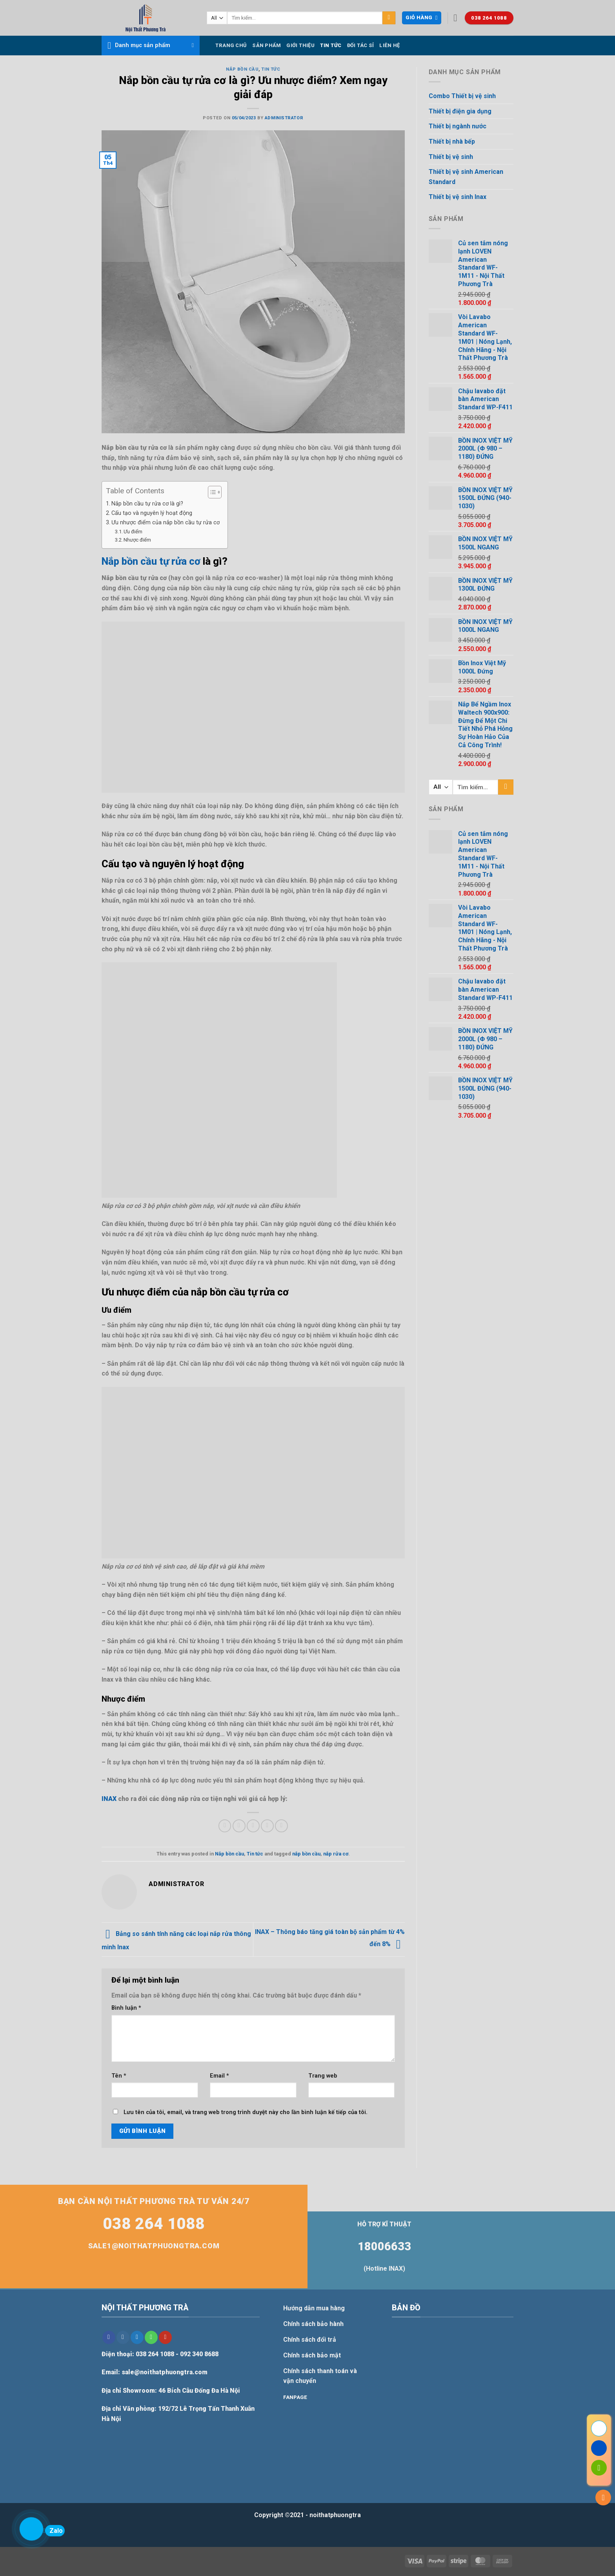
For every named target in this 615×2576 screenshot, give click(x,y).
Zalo (54, 2530)
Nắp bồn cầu (242, 69)
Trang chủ (231, 45)
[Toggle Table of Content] (211, 492)
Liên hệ (389, 45)
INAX (109, 1798)
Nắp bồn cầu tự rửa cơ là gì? (148, 503)
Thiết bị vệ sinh (451, 157)
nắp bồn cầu (306, 1854)
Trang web (322, 2075)
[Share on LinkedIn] (281, 1825)
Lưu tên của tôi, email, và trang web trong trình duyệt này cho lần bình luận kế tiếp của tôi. (246, 2112)
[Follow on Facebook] (108, 2337)
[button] (421, 17)
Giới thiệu (300, 45)
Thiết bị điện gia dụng (460, 111)
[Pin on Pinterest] (267, 1825)
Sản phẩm (266, 45)
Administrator (284, 117)
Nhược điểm (137, 540)
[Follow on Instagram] (122, 2337)
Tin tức (331, 45)
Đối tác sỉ (360, 45)
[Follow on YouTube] (165, 2337)
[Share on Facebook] (224, 1825)
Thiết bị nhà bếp (452, 141)
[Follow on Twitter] (137, 2337)
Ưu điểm (133, 532)
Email (219, 2075)
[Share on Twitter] (239, 1825)
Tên (118, 2075)
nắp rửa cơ (335, 1854)
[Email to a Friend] (253, 1825)
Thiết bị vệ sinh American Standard (466, 177)
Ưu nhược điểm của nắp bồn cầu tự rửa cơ (165, 522)
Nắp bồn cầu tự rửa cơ (151, 561)
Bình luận (126, 2008)
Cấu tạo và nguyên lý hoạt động (151, 513)
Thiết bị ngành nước (457, 126)
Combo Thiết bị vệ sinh (462, 96)
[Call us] (151, 2337)
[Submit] (388, 18)
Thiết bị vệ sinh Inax (457, 197)
